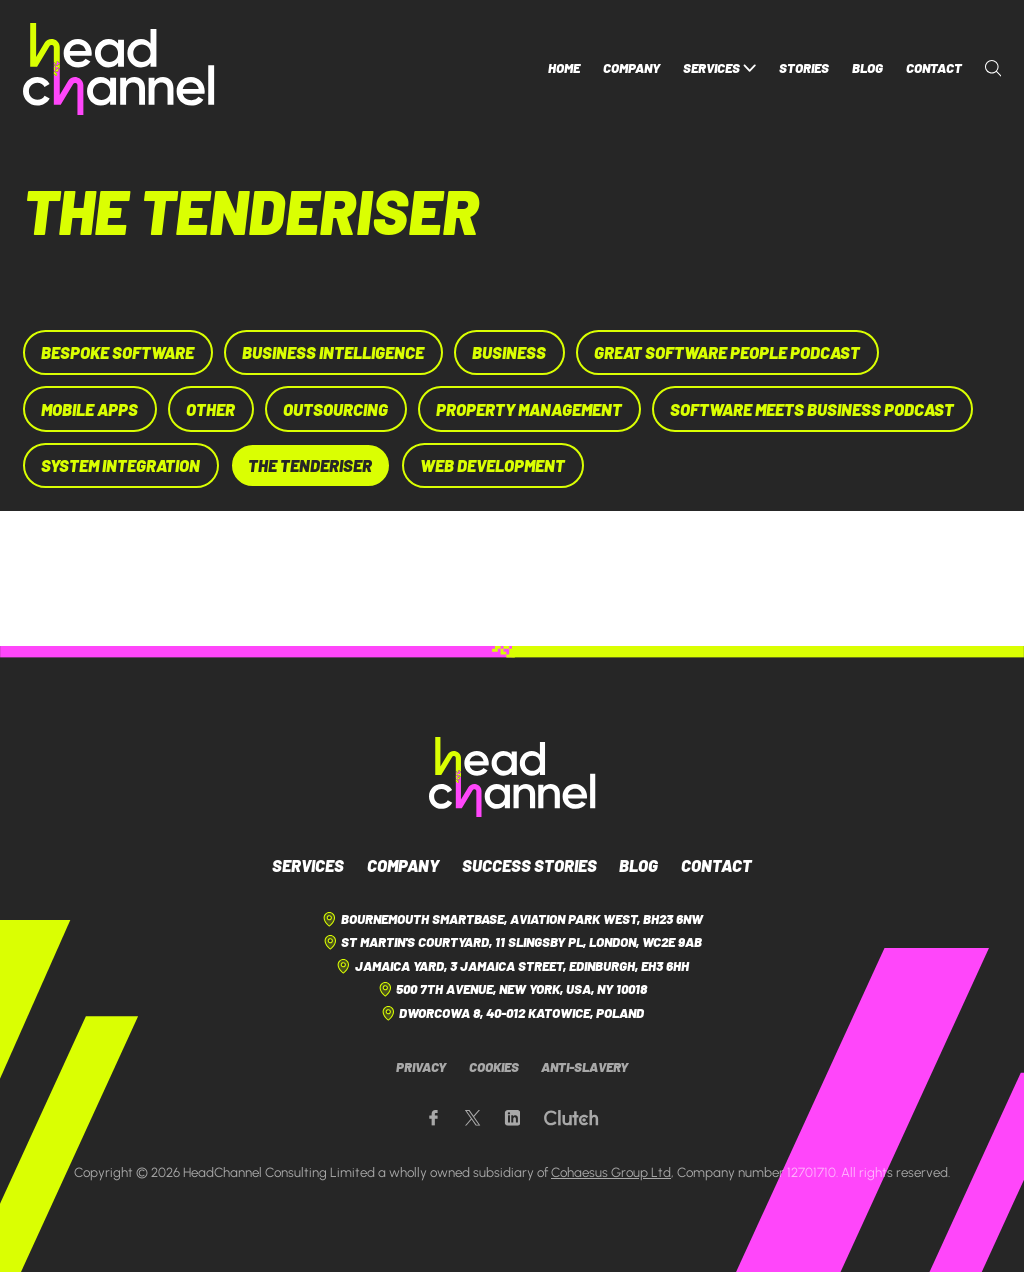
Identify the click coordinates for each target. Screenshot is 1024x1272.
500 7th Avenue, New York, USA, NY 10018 (512, 989)
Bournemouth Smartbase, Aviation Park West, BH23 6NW (512, 919)
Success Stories (529, 865)
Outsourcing (335, 409)
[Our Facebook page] (433, 1118)
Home (564, 68)
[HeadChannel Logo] (512, 777)
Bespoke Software (117, 352)
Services (720, 68)
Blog (867, 68)
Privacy (421, 1067)
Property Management (529, 409)
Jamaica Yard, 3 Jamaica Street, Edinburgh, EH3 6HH (512, 966)
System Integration (120, 465)
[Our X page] (472, 1118)
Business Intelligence (333, 352)
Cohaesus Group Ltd (611, 1172)
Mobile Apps (89, 409)
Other (210, 409)
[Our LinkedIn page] (512, 1118)
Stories (804, 68)
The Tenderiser (310, 465)
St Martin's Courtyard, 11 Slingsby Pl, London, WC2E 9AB (512, 942)
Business (509, 352)
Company (631, 68)
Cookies (494, 1067)
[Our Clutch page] (571, 1118)
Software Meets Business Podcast (812, 409)
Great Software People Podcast (727, 352)
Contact (934, 68)
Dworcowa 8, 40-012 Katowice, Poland (512, 1013)
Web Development (492, 465)
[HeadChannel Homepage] (119, 69)
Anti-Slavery (584, 1067)
